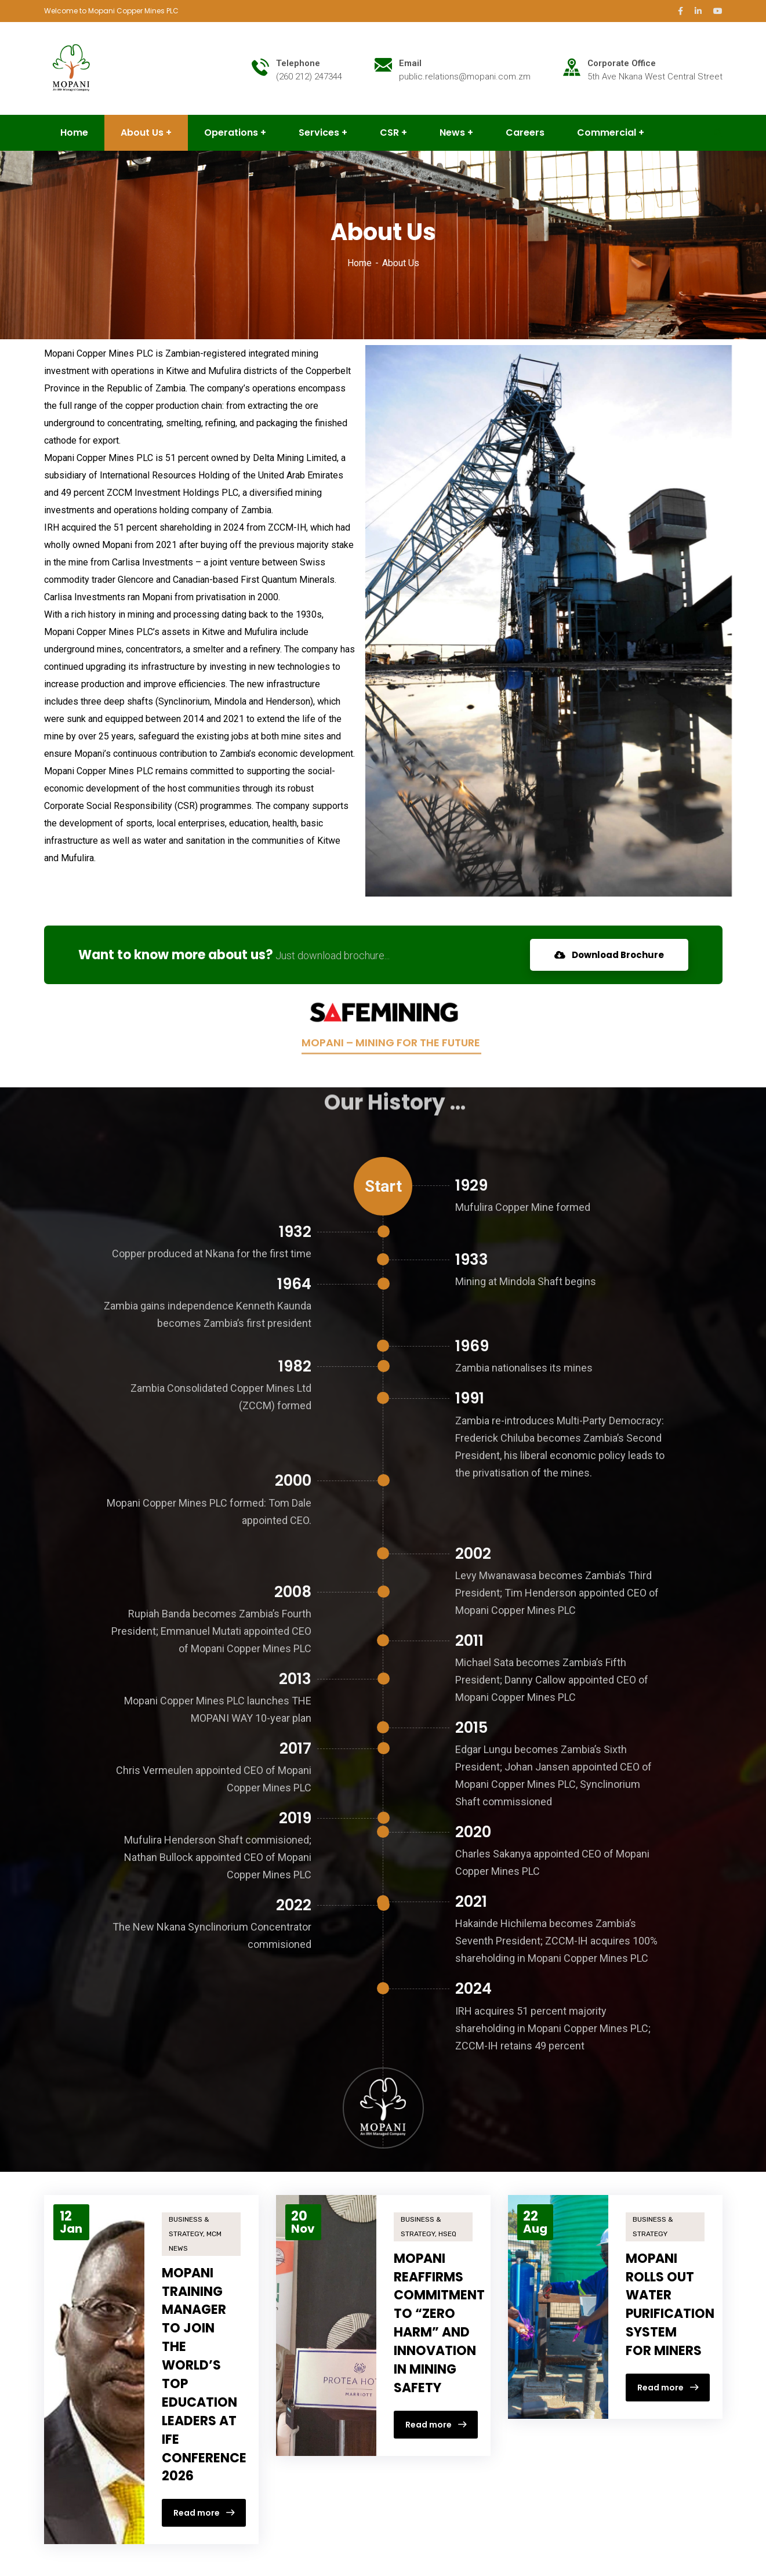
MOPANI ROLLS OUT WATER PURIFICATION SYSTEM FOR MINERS (670, 2305)
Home (359, 263)
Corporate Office (621, 63)
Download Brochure (609, 955)
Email (410, 63)
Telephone (298, 63)
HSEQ (447, 2234)
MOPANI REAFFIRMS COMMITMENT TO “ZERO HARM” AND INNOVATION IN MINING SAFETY (439, 2323)
